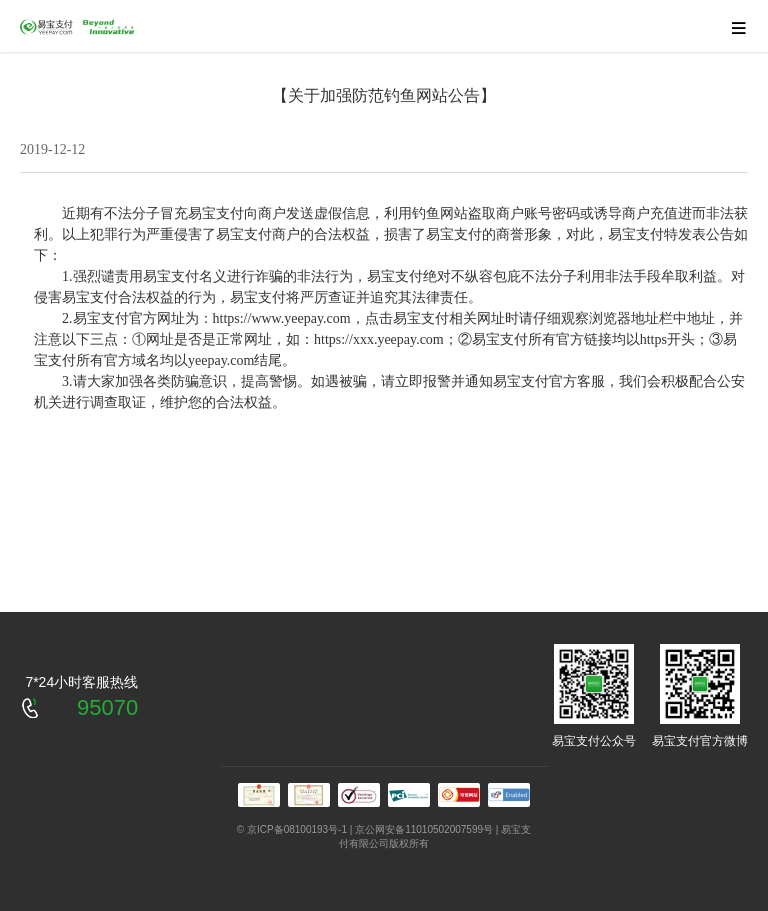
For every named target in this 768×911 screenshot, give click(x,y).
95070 (107, 707)
